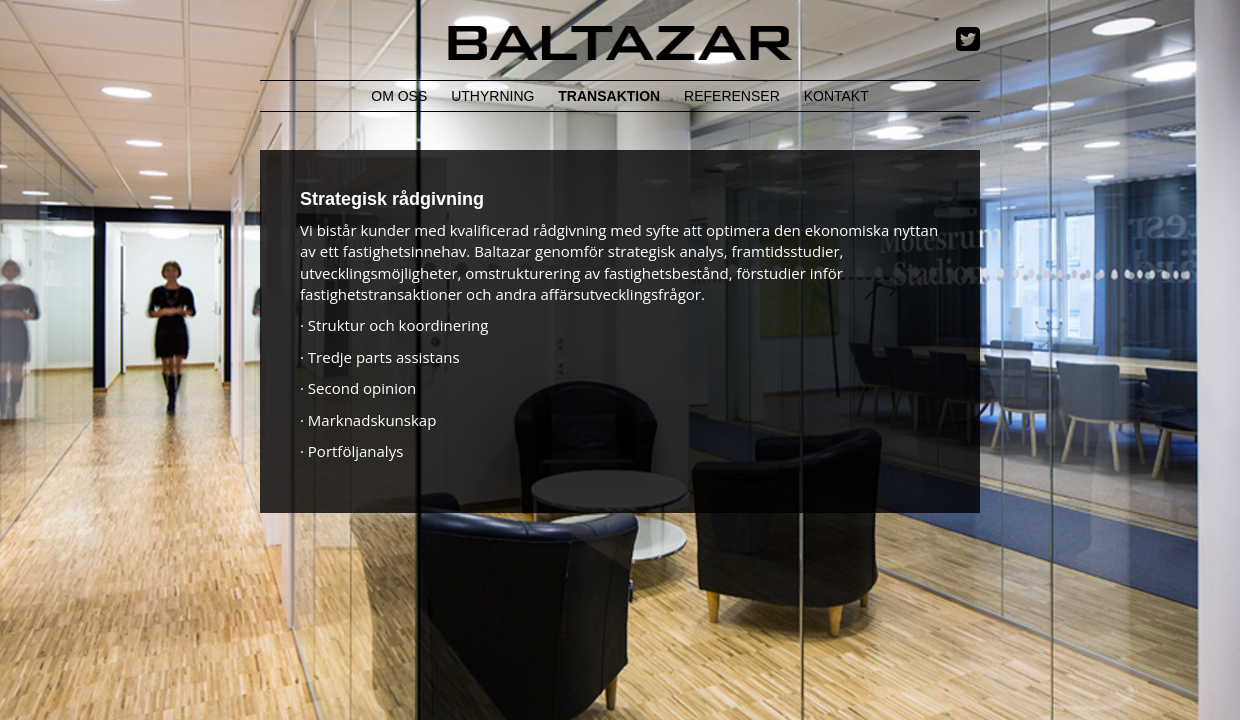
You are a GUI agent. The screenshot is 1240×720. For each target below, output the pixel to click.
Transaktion (609, 96)
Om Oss (399, 96)
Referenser (732, 96)
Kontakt (836, 96)
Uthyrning (492, 96)
